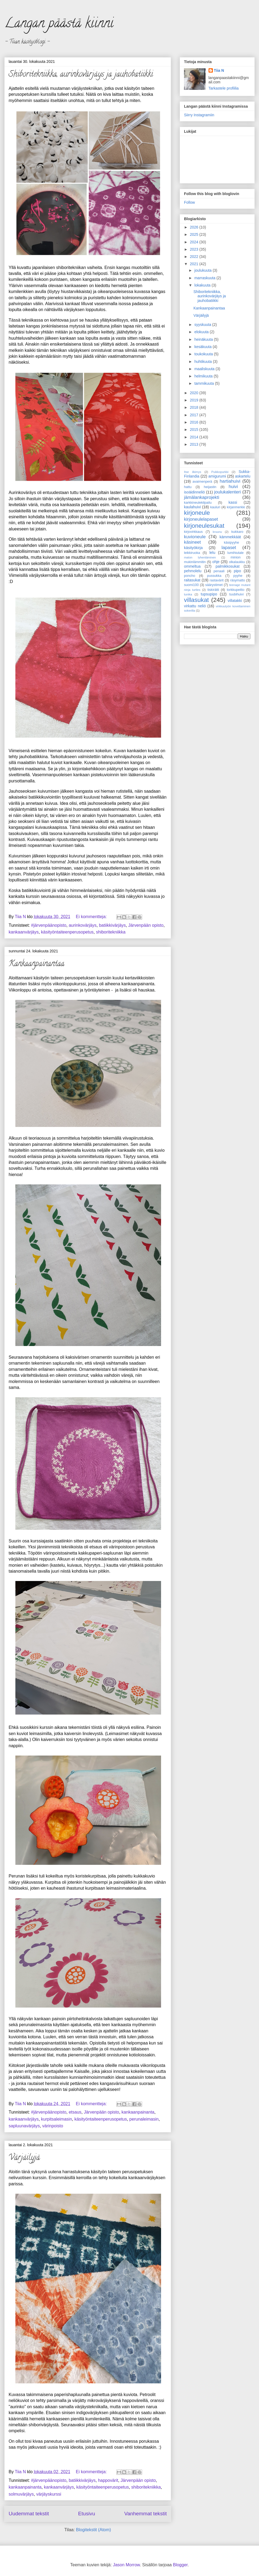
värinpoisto (52, 2126)
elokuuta (202, 332)
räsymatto (237, 580)
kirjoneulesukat (204, 525)
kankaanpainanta (137, 2112)
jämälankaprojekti (201, 497)
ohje (215, 562)
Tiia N (219, 70)
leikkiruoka (192, 553)
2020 (194, 393)
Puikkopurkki (219, 471)
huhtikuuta (203, 361)
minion (236, 557)
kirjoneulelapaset (201, 519)
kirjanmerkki (236, 507)
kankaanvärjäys (24, 932)
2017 (194, 415)
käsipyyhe (231, 542)
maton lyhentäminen (200, 557)
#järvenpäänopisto (48, 925)
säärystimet (214, 585)
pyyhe (238, 576)
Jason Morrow (126, 2565)
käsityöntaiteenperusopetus (67, 932)
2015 (194, 429)
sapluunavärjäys (24, 2126)
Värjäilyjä (24, 2158)
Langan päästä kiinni (59, 24)
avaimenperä (202, 481)
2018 (194, 407)
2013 (194, 444)
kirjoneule (197, 512)
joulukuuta (203, 270)
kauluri (215, 507)
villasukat (196, 600)
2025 (194, 234)
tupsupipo (209, 594)
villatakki (235, 600)
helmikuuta (204, 376)
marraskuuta (205, 278)
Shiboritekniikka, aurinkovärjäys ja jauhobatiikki (81, 75)
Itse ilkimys (192, 471)
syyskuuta (203, 324)
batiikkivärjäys (112, 925)
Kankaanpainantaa (36, 964)
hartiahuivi (230, 481)
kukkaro (237, 532)
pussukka (214, 576)
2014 (194, 437)
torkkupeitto (235, 590)
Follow (189, 202)
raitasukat (192, 580)
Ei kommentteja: (92, 916)
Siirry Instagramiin (199, 115)
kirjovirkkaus (193, 532)
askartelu (242, 476)
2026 (194, 227)
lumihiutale (235, 553)
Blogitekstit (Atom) (93, 2529)
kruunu (217, 531)
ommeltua (192, 566)
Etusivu (86, 2513)
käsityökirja (193, 548)
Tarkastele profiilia (224, 88)
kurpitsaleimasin (56, 2119)
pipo (237, 571)
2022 (194, 256)
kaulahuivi (192, 507)
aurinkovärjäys (83, 925)
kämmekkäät (230, 537)
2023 (194, 249)
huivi (233, 486)
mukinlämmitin (195, 562)
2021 (194, 264)
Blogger (180, 2565)
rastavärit (217, 580)
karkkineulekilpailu (198, 503)
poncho (189, 576)
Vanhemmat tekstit (145, 2513)
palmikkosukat (228, 566)
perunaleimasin (144, 2119)
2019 (194, 400)
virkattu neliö (195, 606)
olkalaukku (237, 562)
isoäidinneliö (194, 492)
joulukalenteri (227, 492)
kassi (233, 502)
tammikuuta (204, 383)
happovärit (108, 2480)
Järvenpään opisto (145, 925)
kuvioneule (195, 536)
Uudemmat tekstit (29, 2513)
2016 (194, 422)
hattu (188, 487)
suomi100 (191, 585)
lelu (212, 552)
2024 (194, 242)
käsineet (192, 542)
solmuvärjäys (21, 2494)
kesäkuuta (203, 347)
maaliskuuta (205, 369)
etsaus (75, 2112)
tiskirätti (213, 590)
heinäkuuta (204, 339)
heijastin (210, 487)
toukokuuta (204, 354)
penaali (218, 571)
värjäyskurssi (48, 2494)
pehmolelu (193, 571)
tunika (188, 594)
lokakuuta (203, 285)
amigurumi (217, 476)
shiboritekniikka (110, 932)
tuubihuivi (236, 594)
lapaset (228, 547)
